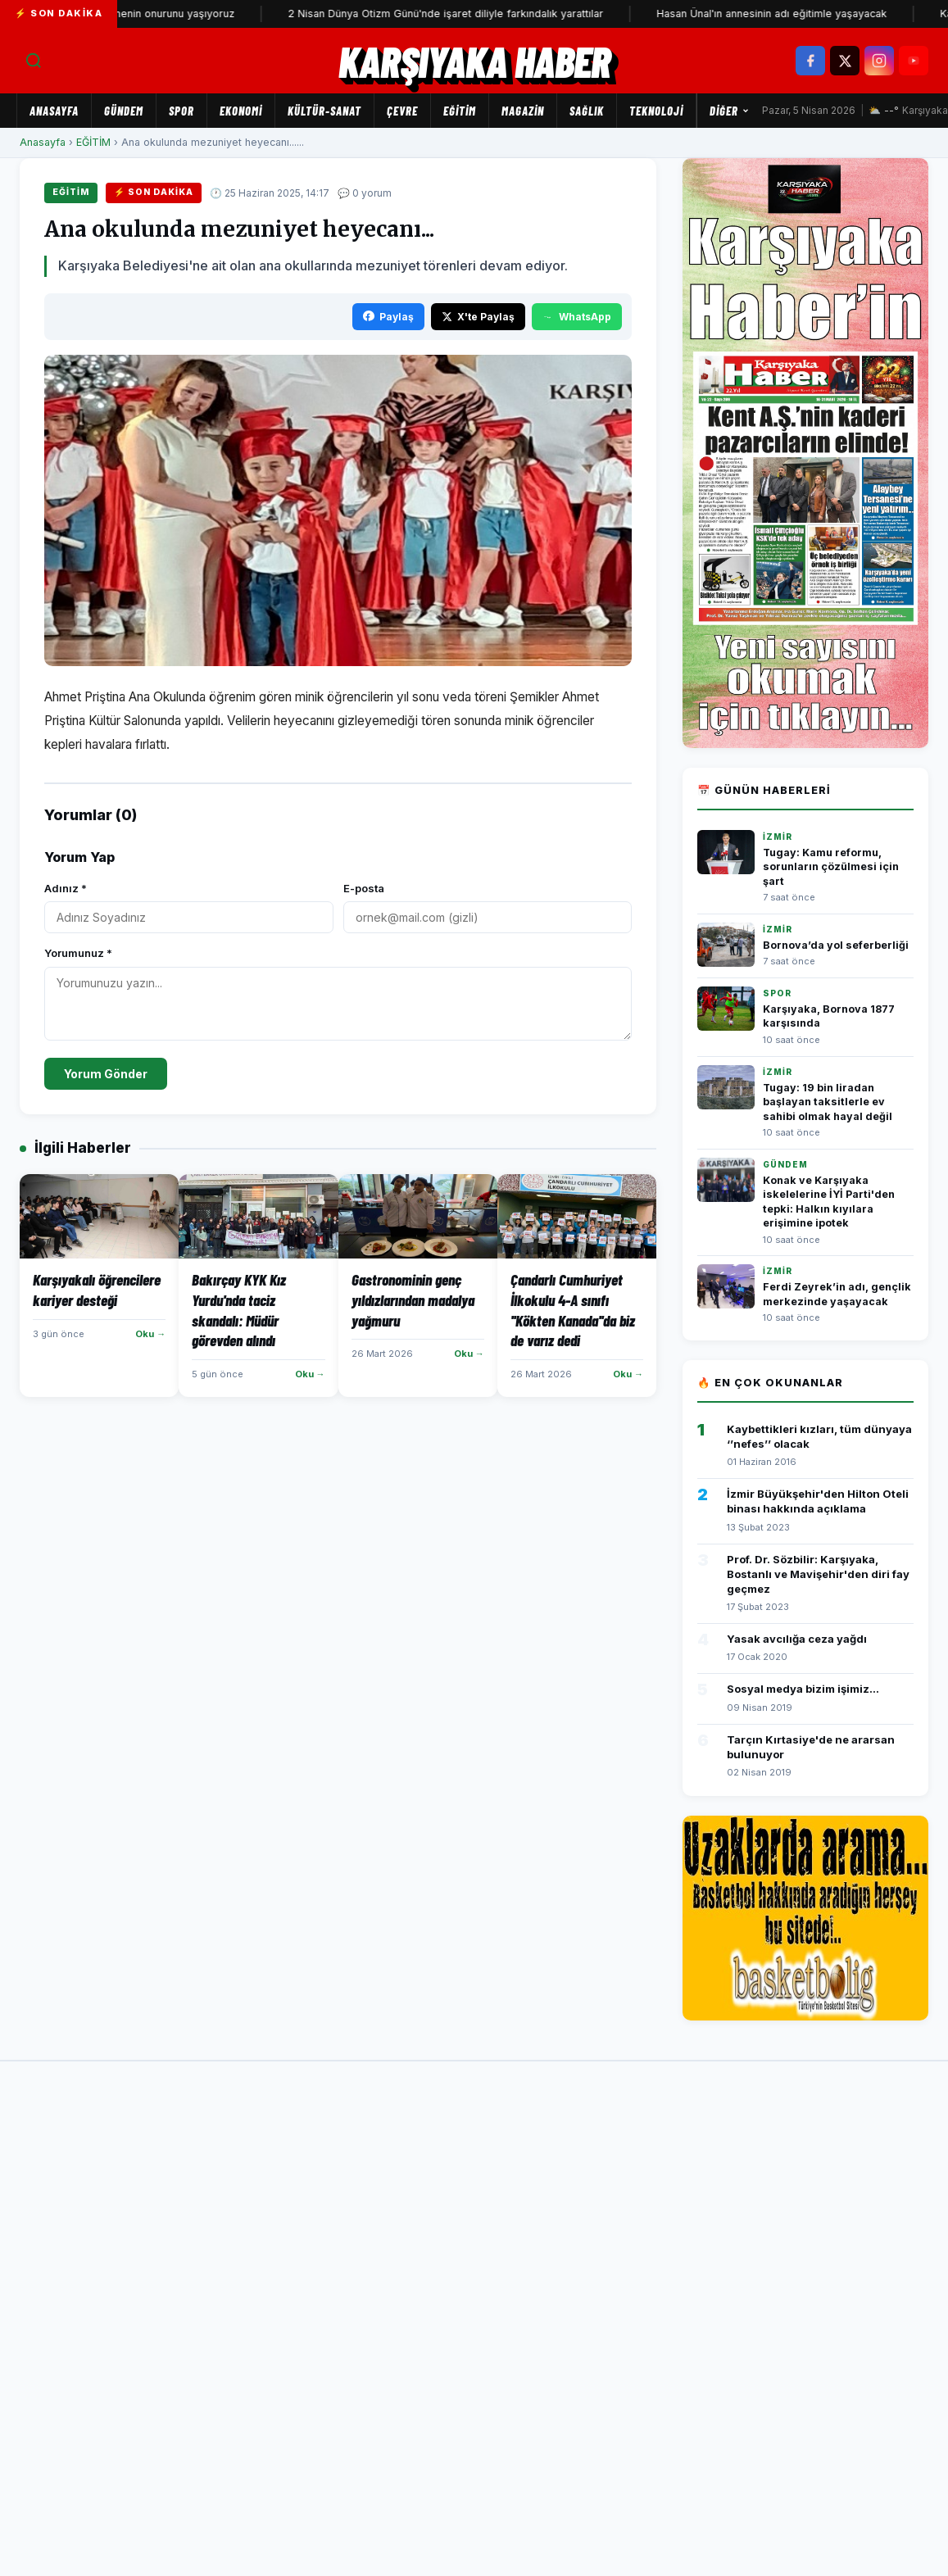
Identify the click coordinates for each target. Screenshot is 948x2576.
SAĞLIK (586, 110)
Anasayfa (54, 110)
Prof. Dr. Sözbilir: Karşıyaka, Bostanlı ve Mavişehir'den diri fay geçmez (818, 1574)
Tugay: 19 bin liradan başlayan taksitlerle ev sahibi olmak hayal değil (827, 1102)
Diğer (730, 110)
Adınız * (65, 888)
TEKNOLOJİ (656, 110)
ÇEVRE (402, 110)
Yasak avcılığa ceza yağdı (797, 1638)
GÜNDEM (123, 110)
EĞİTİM (459, 110)
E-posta (363, 888)
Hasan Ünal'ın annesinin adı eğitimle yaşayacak (811, 13)
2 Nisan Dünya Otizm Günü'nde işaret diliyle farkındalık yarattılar (484, 13)
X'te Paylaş (478, 317)
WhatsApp (576, 317)
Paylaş (388, 317)
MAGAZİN (522, 110)
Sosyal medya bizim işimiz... (803, 1688)
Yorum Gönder (105, 1074)
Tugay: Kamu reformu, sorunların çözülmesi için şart (831, 866)
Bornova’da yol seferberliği (836, 945)
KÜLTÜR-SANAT (324, 110)
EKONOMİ (241, 110)
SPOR (181, 110)
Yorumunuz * (78, 952)
